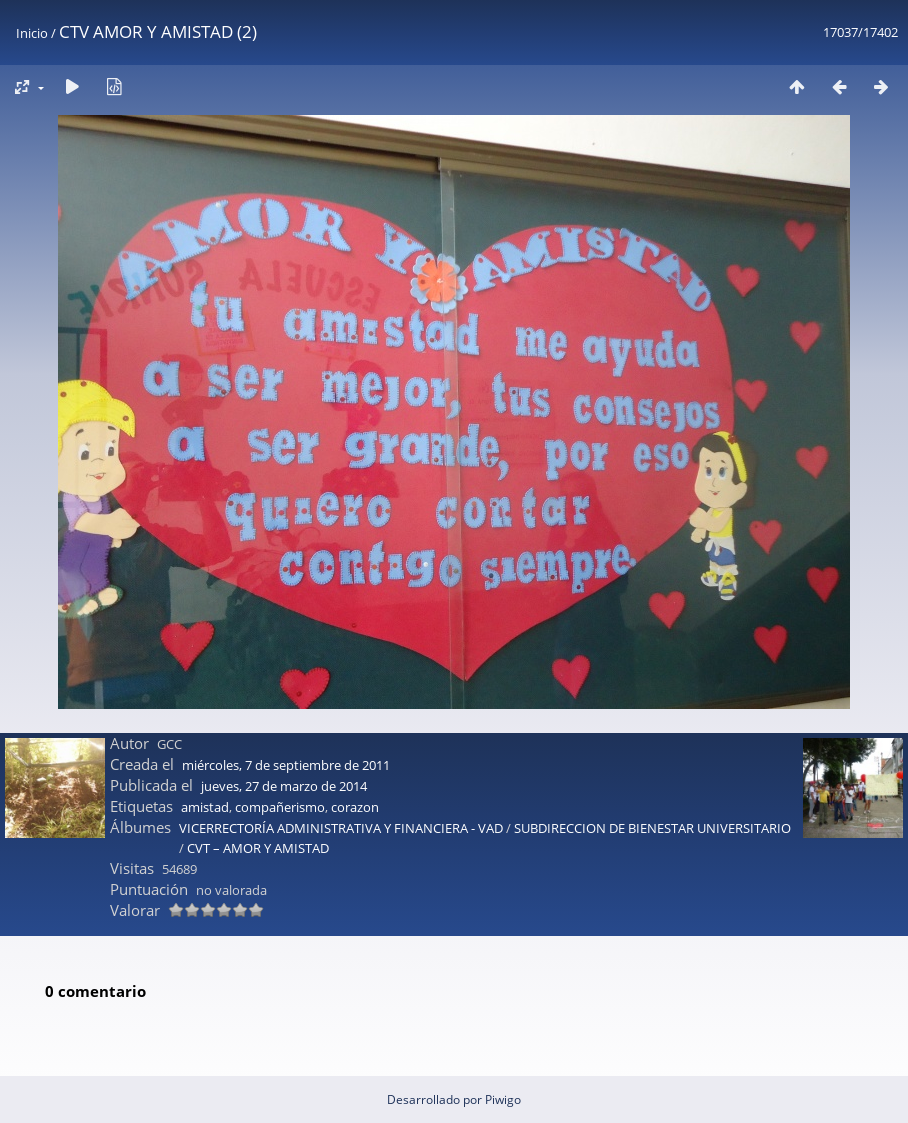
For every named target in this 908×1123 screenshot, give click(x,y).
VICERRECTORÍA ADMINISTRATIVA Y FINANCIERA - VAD (341, 828)
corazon (355, 807)
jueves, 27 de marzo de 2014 (284, 786)
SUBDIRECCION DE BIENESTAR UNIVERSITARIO (652, 828)
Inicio (32, 33)
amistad (205, 807)
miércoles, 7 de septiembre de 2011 (286, 765)
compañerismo (280, 807)
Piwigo (503, 1099)
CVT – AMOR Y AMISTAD (258, 848)
